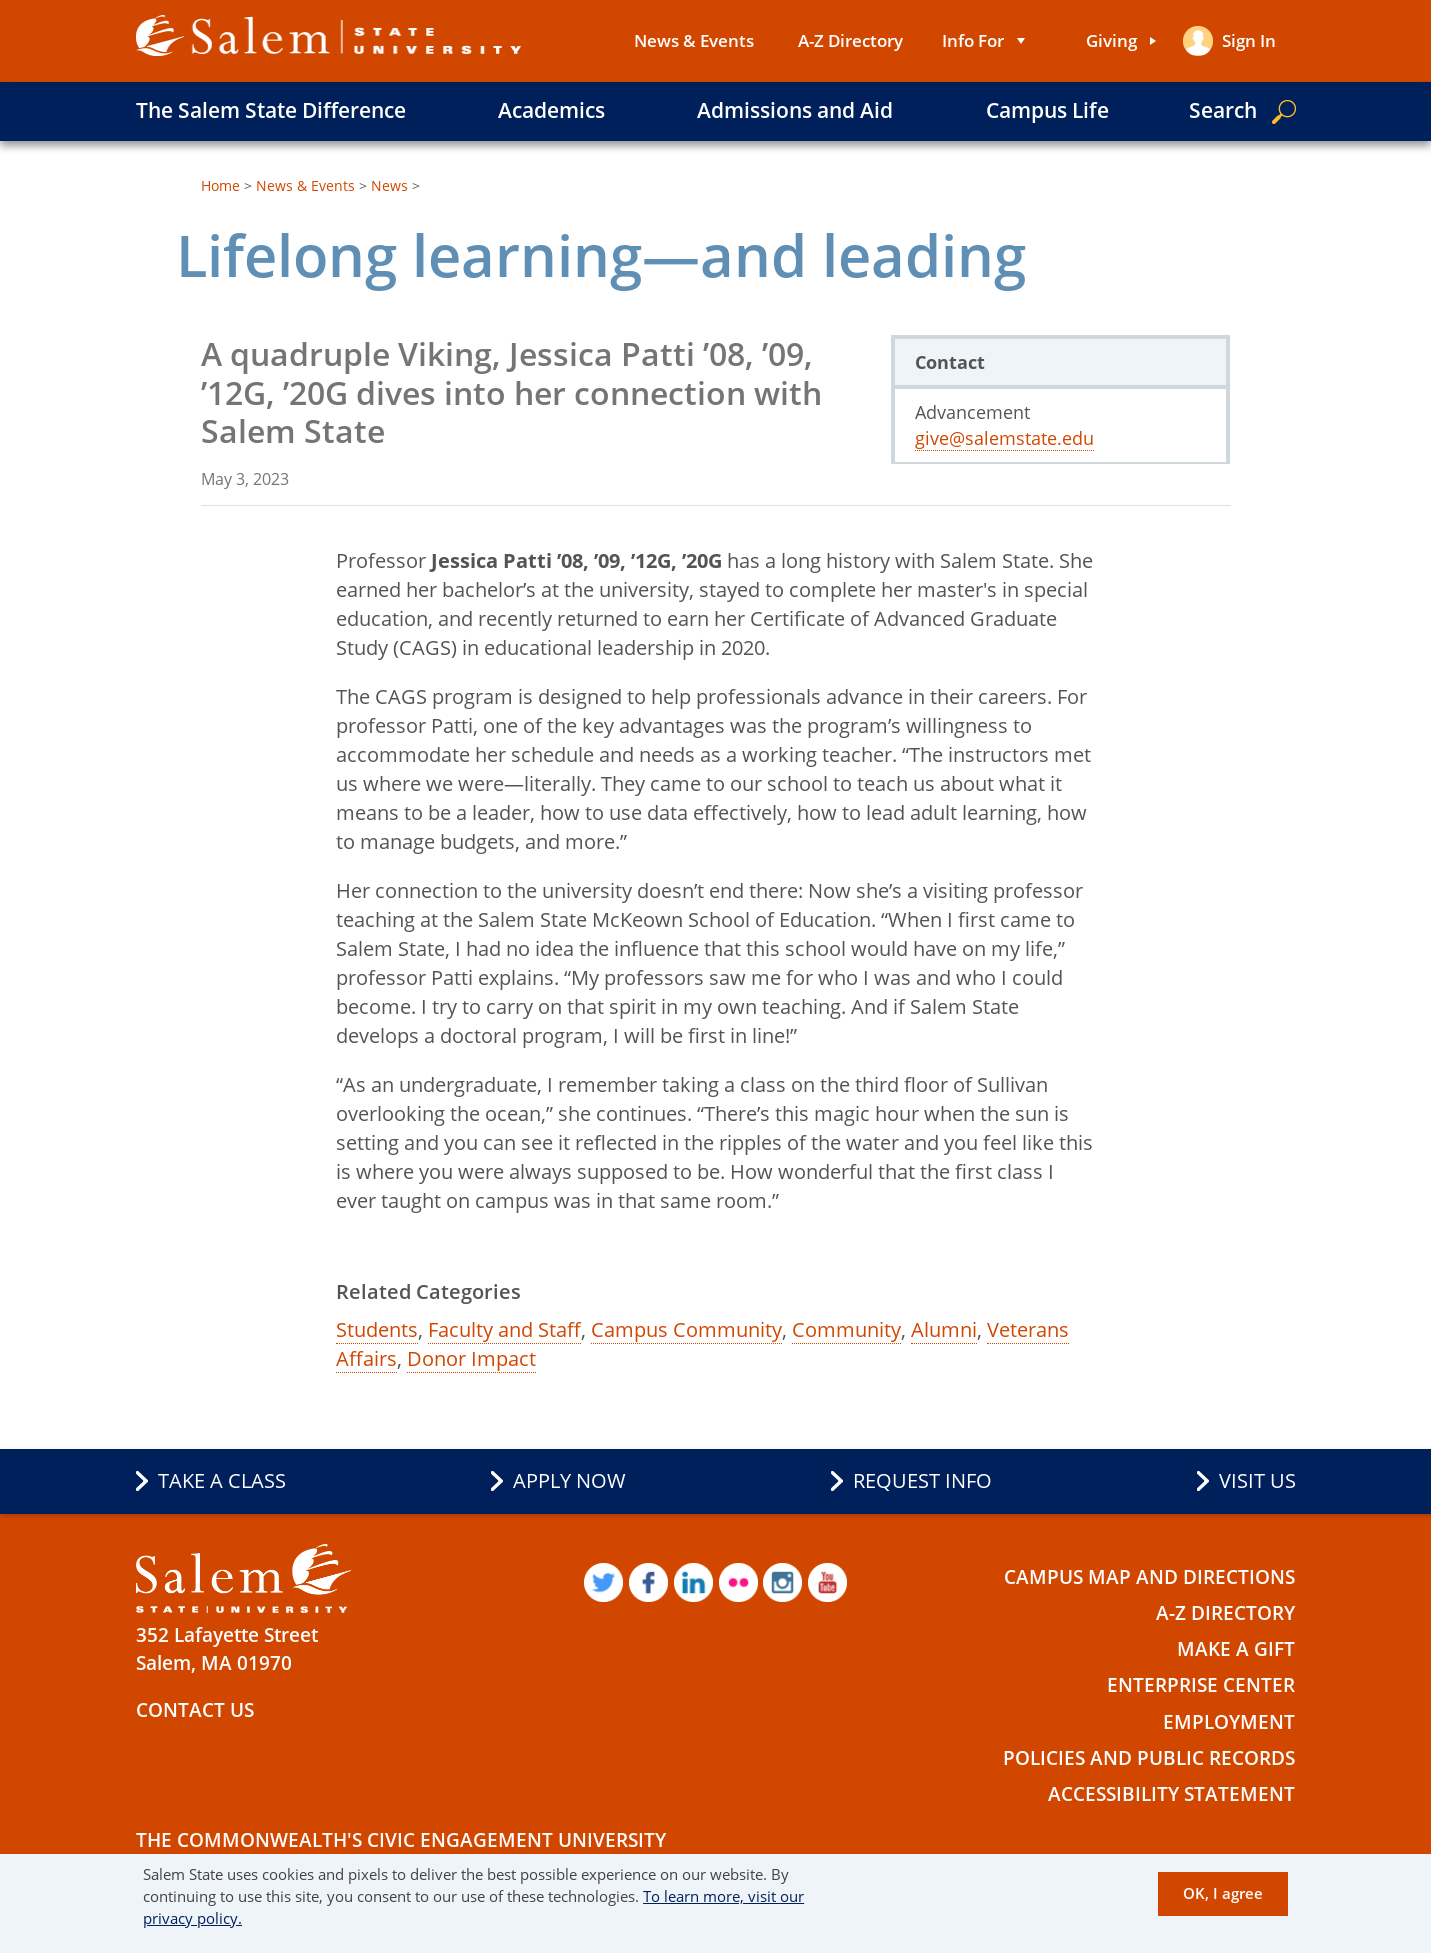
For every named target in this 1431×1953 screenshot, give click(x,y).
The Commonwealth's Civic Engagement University (401, 1833)
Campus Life (1047, 110)
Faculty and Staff (504, 1329)
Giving (1110, 40)
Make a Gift (1236, 1647)
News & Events (693, 40)
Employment (1229, 1717)
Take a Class (222, 1481)
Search (1223, 110)
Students (377, 1329)
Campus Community (686, 1329)
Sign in (1249, 40)
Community (846, 1329)
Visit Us (1257, 1481)
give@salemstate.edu (1004, 438)
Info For (972, 40)
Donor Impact (471, 1358)
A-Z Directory (849, 40)
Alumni (944, 1329)
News (389, 185)
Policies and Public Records (1149, 1752)
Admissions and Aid (795, 110)
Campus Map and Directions (1149, 1577)
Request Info (922, 1481)
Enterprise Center (1201, 1682)
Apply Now (569, 1481)
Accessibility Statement (1171, 1787)
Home (220, 185)
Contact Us (195, 1710)
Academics (551, 110)
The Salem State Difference (271, 110)
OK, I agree (1223, 1893)
